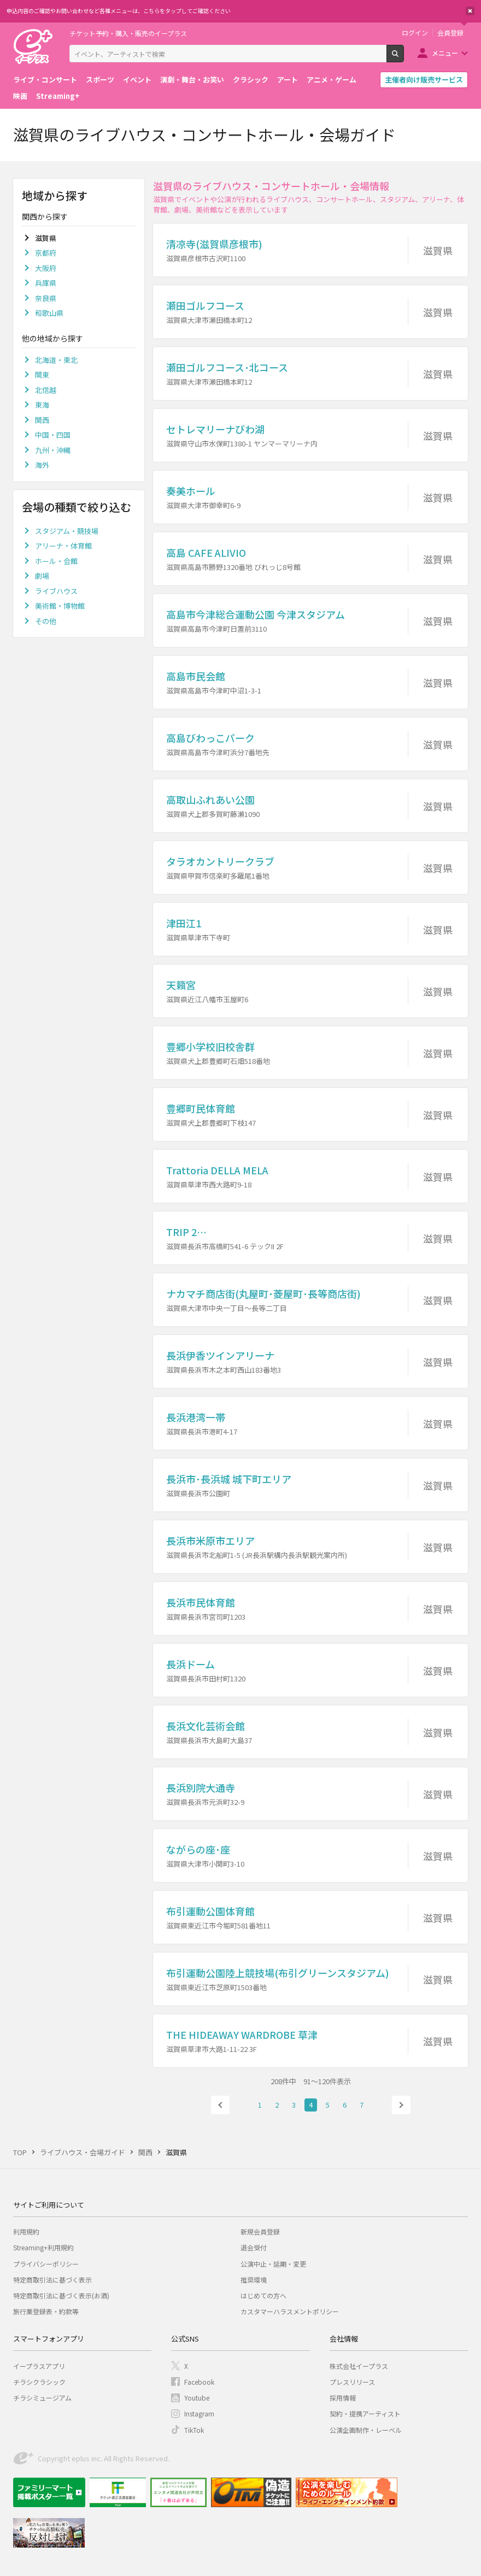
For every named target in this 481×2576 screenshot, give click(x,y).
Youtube (196, 2397)
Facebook (199, 2381)
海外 (42, 465)
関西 (42, 420)
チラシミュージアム (42, 2397)
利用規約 (26, 2231)
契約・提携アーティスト (365, 2413)
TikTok (194, 2429)
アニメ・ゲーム (331, 79)
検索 (403, 58)
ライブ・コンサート (45, 79)
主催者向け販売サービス (424, 79)
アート (287, 79)
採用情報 (343, 2397)
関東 (42, 374)
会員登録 (450, 33)
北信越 (45, 390)
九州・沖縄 (53, 450)
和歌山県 (49, 313)
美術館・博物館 (60, 606)
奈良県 (45, 298)
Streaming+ (58, 96)
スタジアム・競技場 (66, 531)
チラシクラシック (39, 2381)
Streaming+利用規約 (43, 2247)
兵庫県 (45, 283)
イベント (137, 79)
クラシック (250, 79)
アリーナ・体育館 (63, 545)
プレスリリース (352, 2381)
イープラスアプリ (39, 2366)
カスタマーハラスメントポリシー (290, 2311)
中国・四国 (53, 435)
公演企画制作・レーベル (366, 2429)
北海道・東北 (56, 360)
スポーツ (100, 79)
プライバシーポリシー (46, 2263)
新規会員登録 (260, 2231)
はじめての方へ (263, 2295)
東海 (42, 404)
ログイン (415, 33)
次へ (401, 2105)
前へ (220, 2105)
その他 (45, 621)
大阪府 (45, 268)
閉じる (470, 11)
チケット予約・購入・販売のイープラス (128, 33)
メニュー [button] (445, 52)
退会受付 (254, 2247)
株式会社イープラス (359, 2366)
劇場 (42, 576)
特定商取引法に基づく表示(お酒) (61, 2295)
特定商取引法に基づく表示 (52, 2279)
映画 (20, 96)
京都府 (45, 253)
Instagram (199, 2413)
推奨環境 (254, 2279)
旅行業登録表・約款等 (46, 2311)
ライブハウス (56, 591)
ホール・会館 (56, 561)
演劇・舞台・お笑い (192, 79)
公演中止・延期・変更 (273, 2263)
